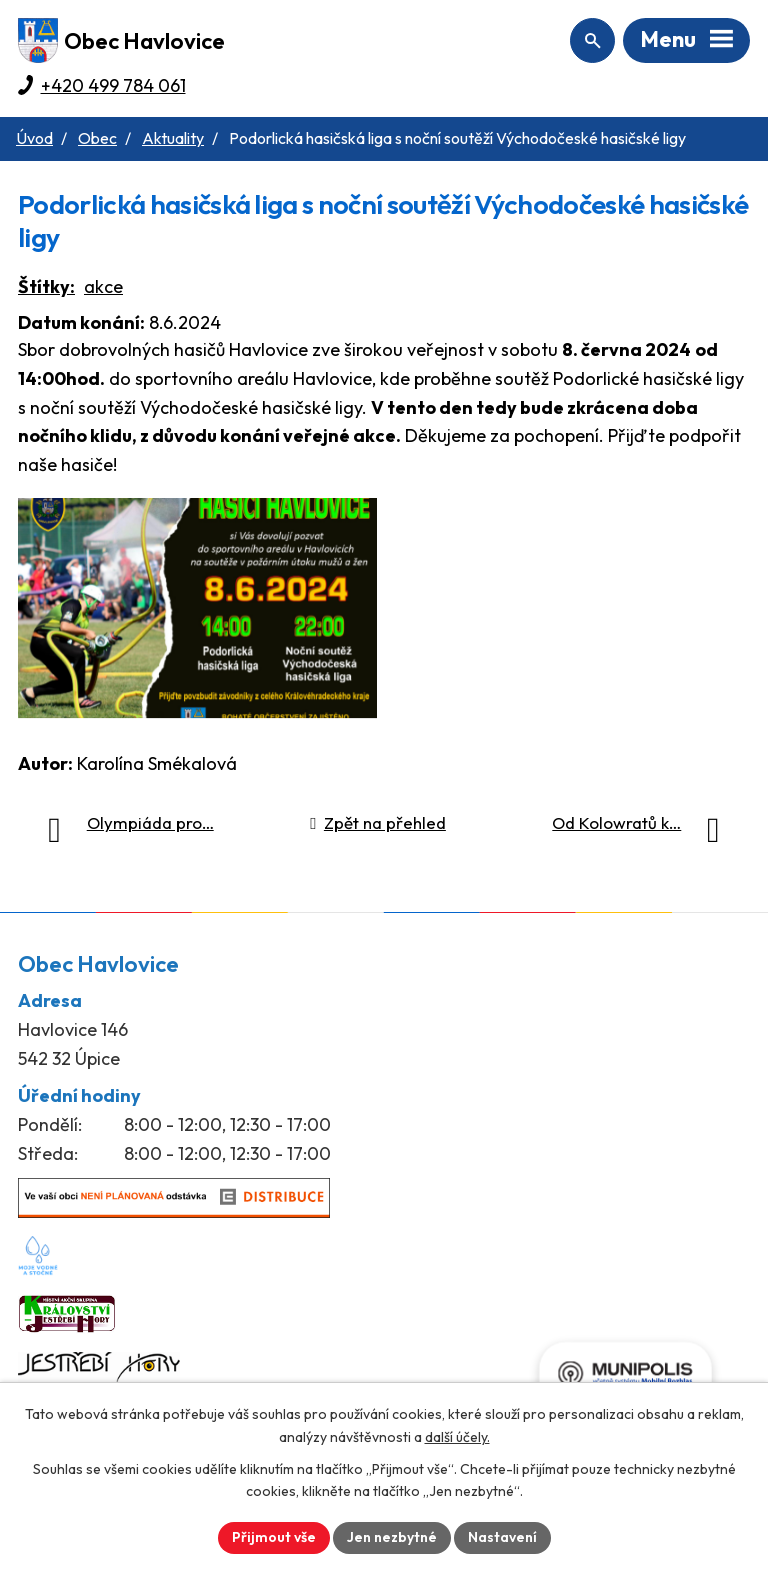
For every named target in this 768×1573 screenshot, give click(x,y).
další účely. (457, 1437)
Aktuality (173, 138)
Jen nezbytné (392, 1537)
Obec (97, 138)
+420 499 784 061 (113, 85)
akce (103, 286)
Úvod (34, 138)
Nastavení (502, 1537)
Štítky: (46, 286)
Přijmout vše (274, 1537)
